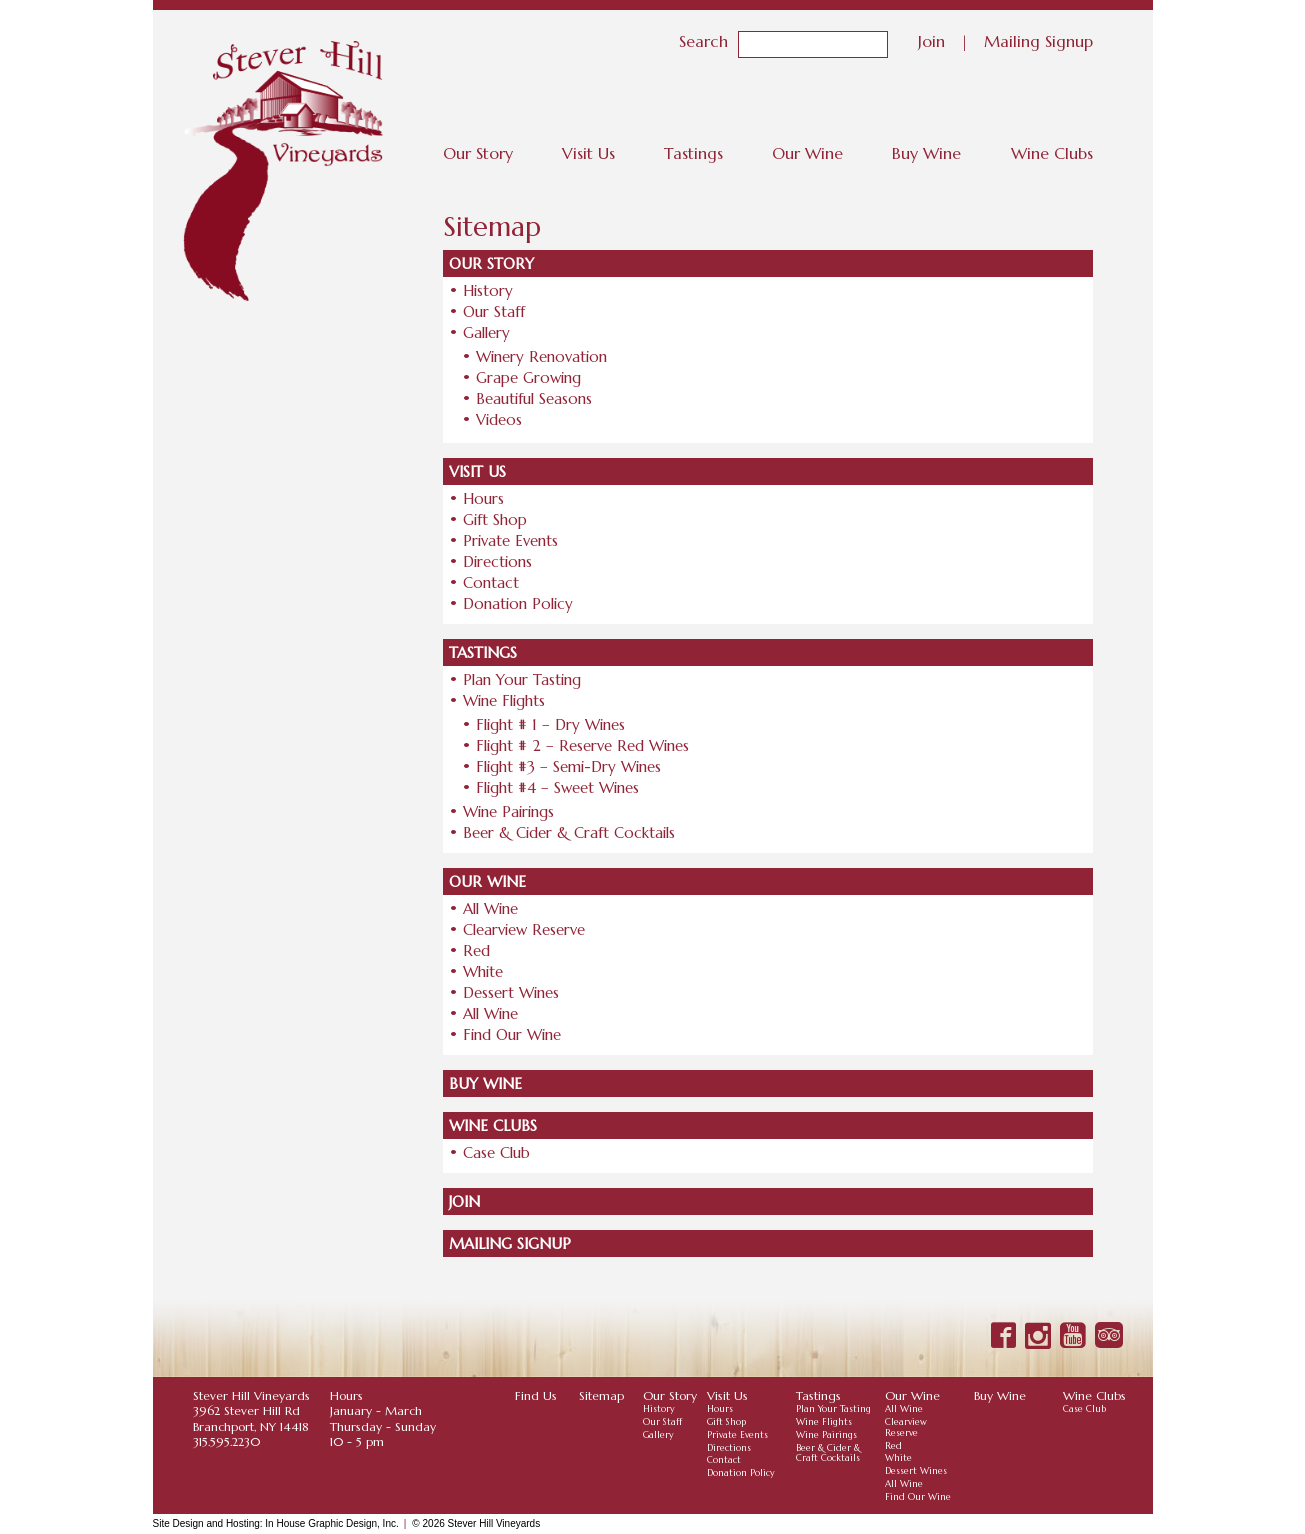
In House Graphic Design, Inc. (331, 1523)
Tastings (693, 153)
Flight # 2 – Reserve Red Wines (582, 745)
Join (931, 40)
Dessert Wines (511, 992)
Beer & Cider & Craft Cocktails (569, 832)
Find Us (536, 1395)
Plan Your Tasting (522, 679)
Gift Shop (495, 519)
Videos (499, 419)
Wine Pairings (508, 811)
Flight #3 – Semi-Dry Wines (568, 766)
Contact (491, 582)
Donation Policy (518, 603)
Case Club (496, 1152)
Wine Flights (504, 700)
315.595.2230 (226, 1441)
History (488, 290)
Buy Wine (926, 153)
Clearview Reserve (524, 929)
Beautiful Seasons (534, 398)
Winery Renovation (541, 356)
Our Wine (807, 153)
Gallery (486, 332)
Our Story (478, 153)
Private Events (510, 540)
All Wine (490, 908)
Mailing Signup (1038, 40)
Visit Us (588, 153)
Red (476, 950)
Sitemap (601, 1395)
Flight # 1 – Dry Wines (550, 724)
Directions (497, 561)
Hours (483, 498)
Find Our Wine (512, 1034)
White (483, 971)
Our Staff (494, 311)
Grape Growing (528, 377)
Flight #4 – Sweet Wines (557, 787)
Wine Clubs (1052, 153)
